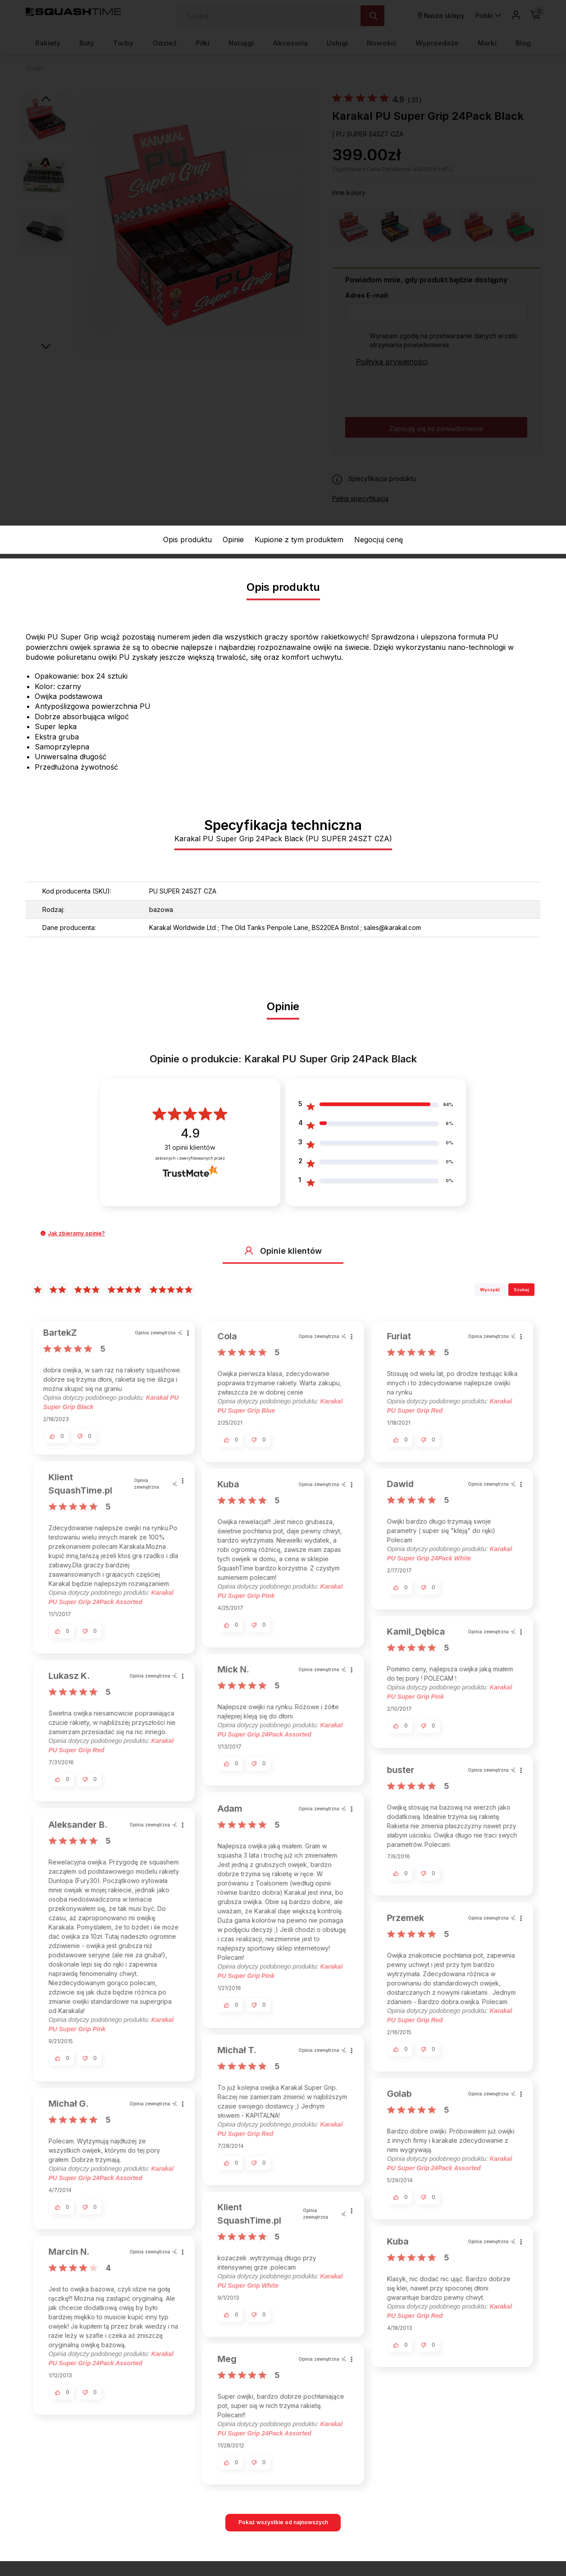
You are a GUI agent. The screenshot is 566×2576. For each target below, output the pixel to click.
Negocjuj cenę (378, 539)
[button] (43, 1233)
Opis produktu (187, 539)
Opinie (233, 539)
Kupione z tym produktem (299, 539)
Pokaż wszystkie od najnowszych (283, 2522)
